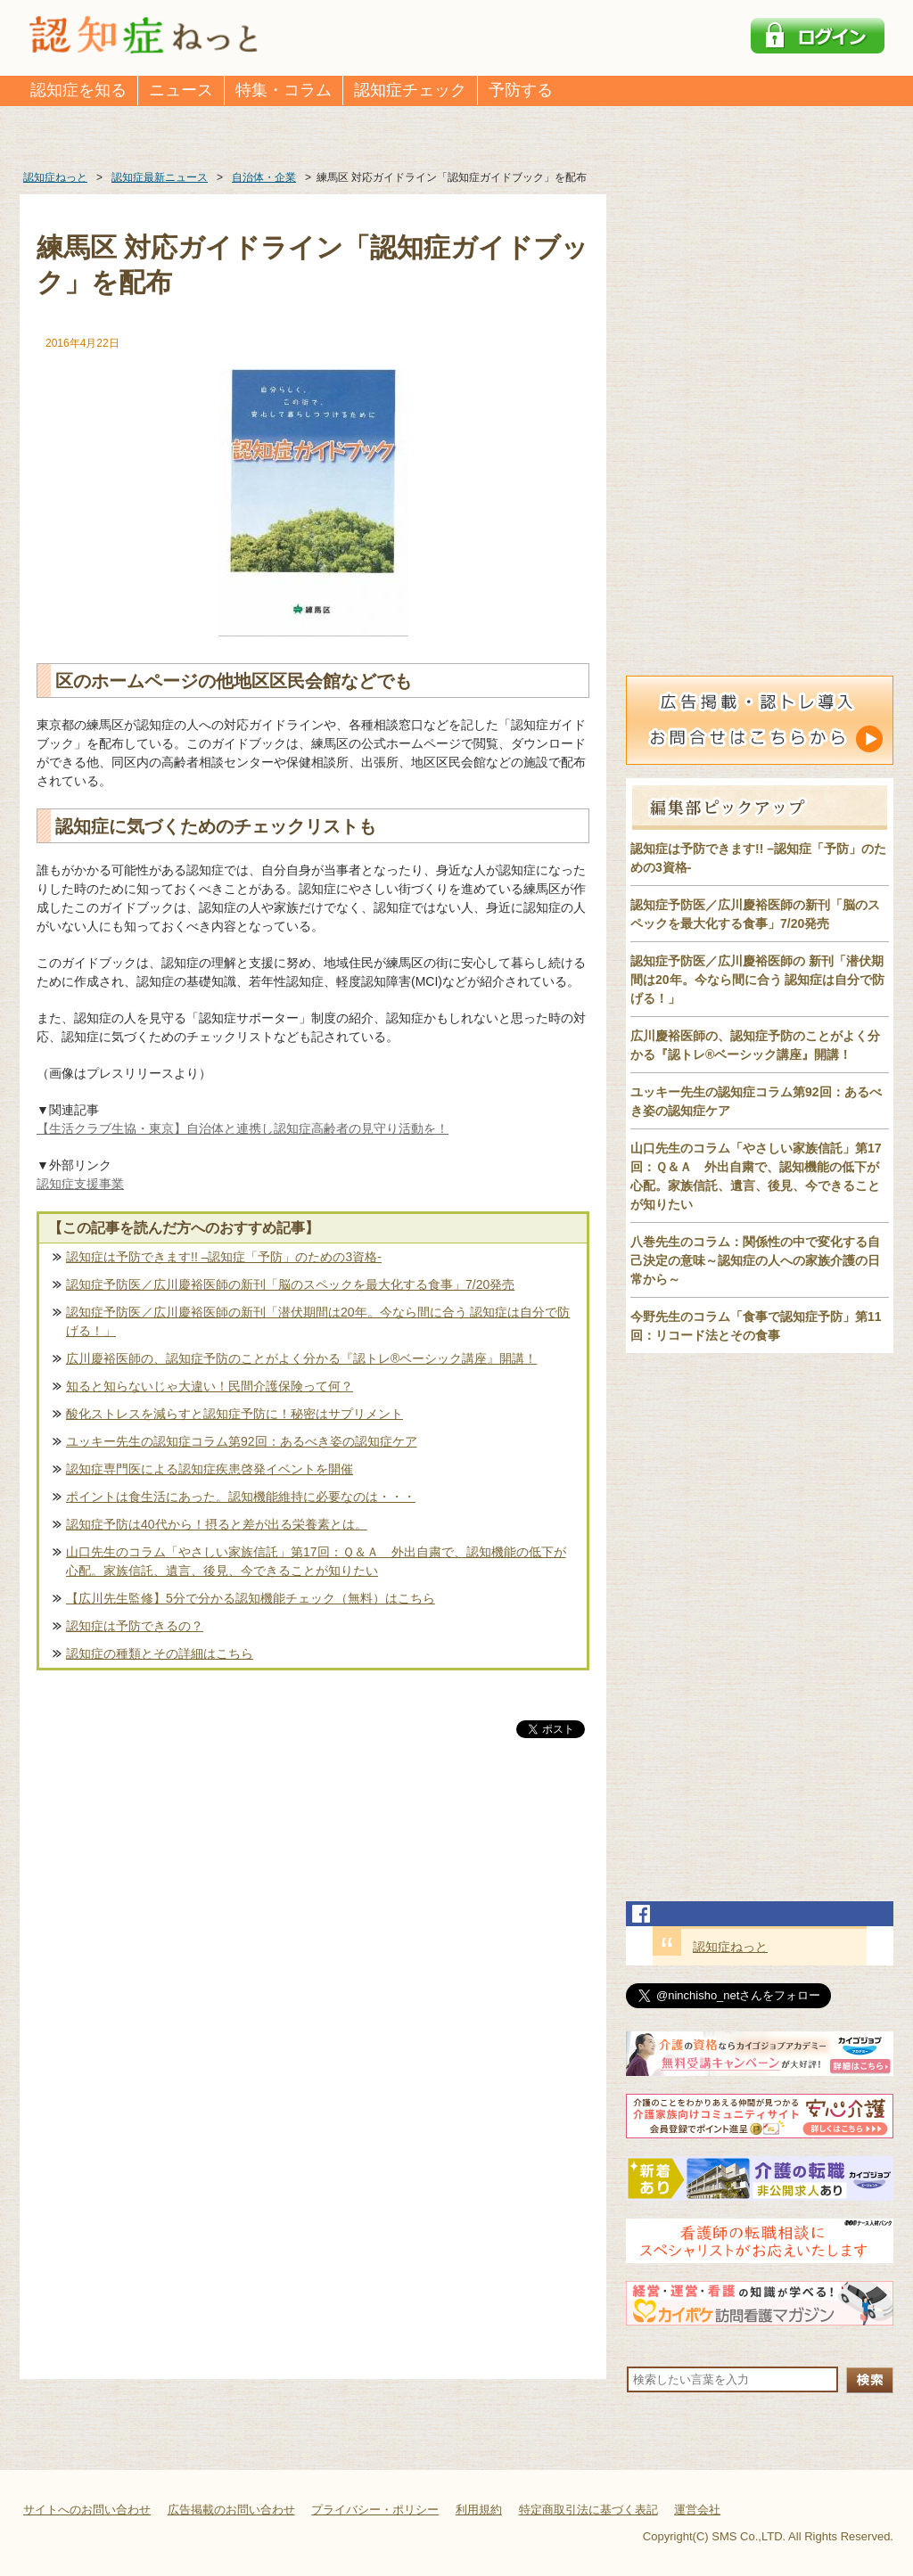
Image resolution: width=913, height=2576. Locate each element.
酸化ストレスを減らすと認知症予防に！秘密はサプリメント (234, 1414)
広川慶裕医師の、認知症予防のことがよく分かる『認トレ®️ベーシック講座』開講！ (301, 1358)
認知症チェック (410, 90)
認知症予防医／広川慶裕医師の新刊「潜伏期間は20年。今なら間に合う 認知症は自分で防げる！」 (318, 1321)
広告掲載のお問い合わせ (231, 2509)
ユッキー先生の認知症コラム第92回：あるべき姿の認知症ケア (241, 1441)
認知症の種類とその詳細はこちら (159, 1653)
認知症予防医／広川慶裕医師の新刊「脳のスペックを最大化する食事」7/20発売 (290, 1284)
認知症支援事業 (80, 1184)
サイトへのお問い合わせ (87, 2509)
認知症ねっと (730, 1947)
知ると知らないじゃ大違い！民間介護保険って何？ (209, 1386)
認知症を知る (78, 90)
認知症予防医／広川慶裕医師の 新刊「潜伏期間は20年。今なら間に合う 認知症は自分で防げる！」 (757, 979)
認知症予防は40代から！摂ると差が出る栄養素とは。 (216, 1524)
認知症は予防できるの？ (134, 1626)
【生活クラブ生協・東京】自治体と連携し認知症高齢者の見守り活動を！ (242, 1128)
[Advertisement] (313, 1928)
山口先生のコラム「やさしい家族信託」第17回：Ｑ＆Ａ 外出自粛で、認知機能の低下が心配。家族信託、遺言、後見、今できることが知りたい (316, 1561)
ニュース (181, 90)
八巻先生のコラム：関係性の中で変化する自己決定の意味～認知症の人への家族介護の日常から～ (755, 1260)
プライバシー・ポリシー (375, 2509)
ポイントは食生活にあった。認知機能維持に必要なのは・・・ (240, 1496)
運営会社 (697, 2509)
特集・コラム (283, 90)
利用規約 (479, 2509)
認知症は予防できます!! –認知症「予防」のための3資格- (224, 1257)
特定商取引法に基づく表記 (588, 2509)
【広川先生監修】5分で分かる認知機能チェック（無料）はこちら (250, 1598)
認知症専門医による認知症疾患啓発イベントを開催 (209, 1469)
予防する (521, 90)
